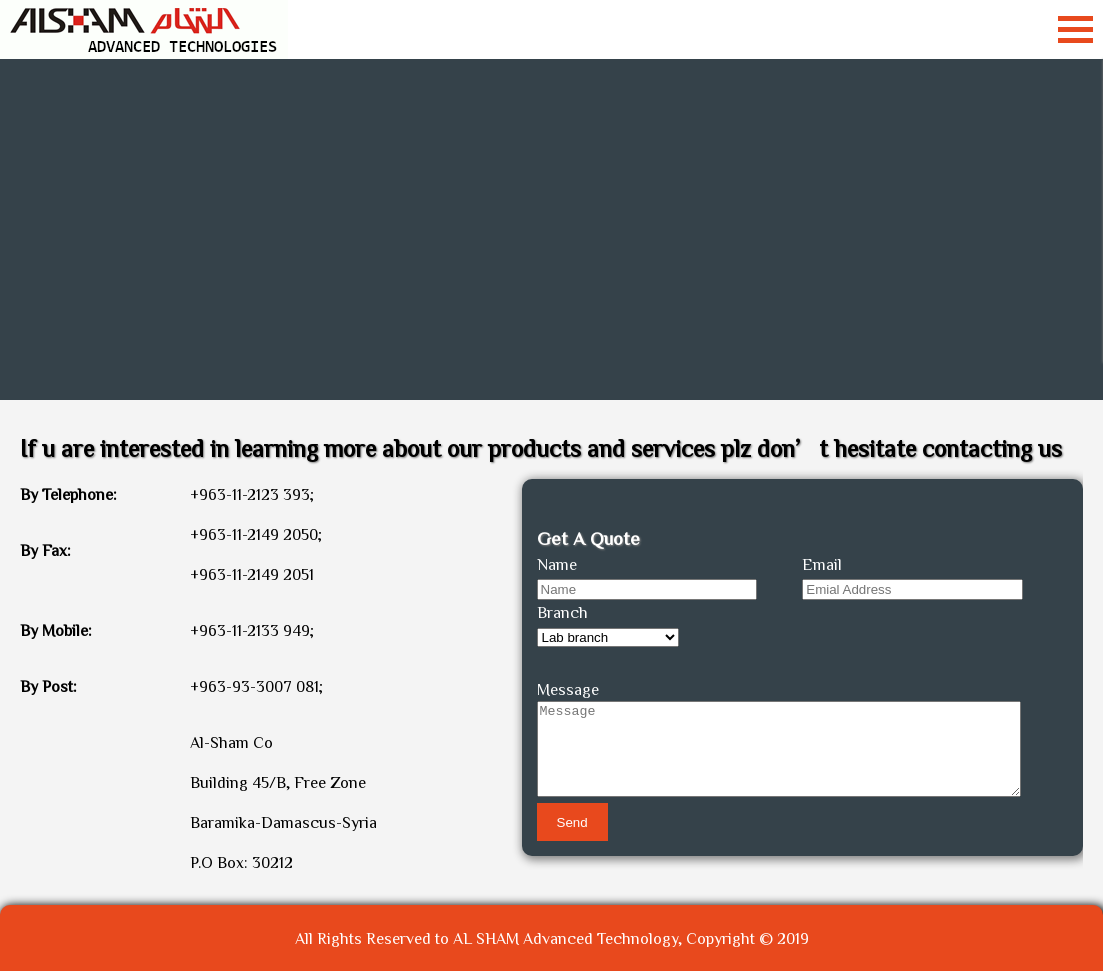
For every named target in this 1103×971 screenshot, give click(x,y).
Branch (562, 612)
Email (822, 564)
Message (568, 689)
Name (557, 564)
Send (572, 822)
